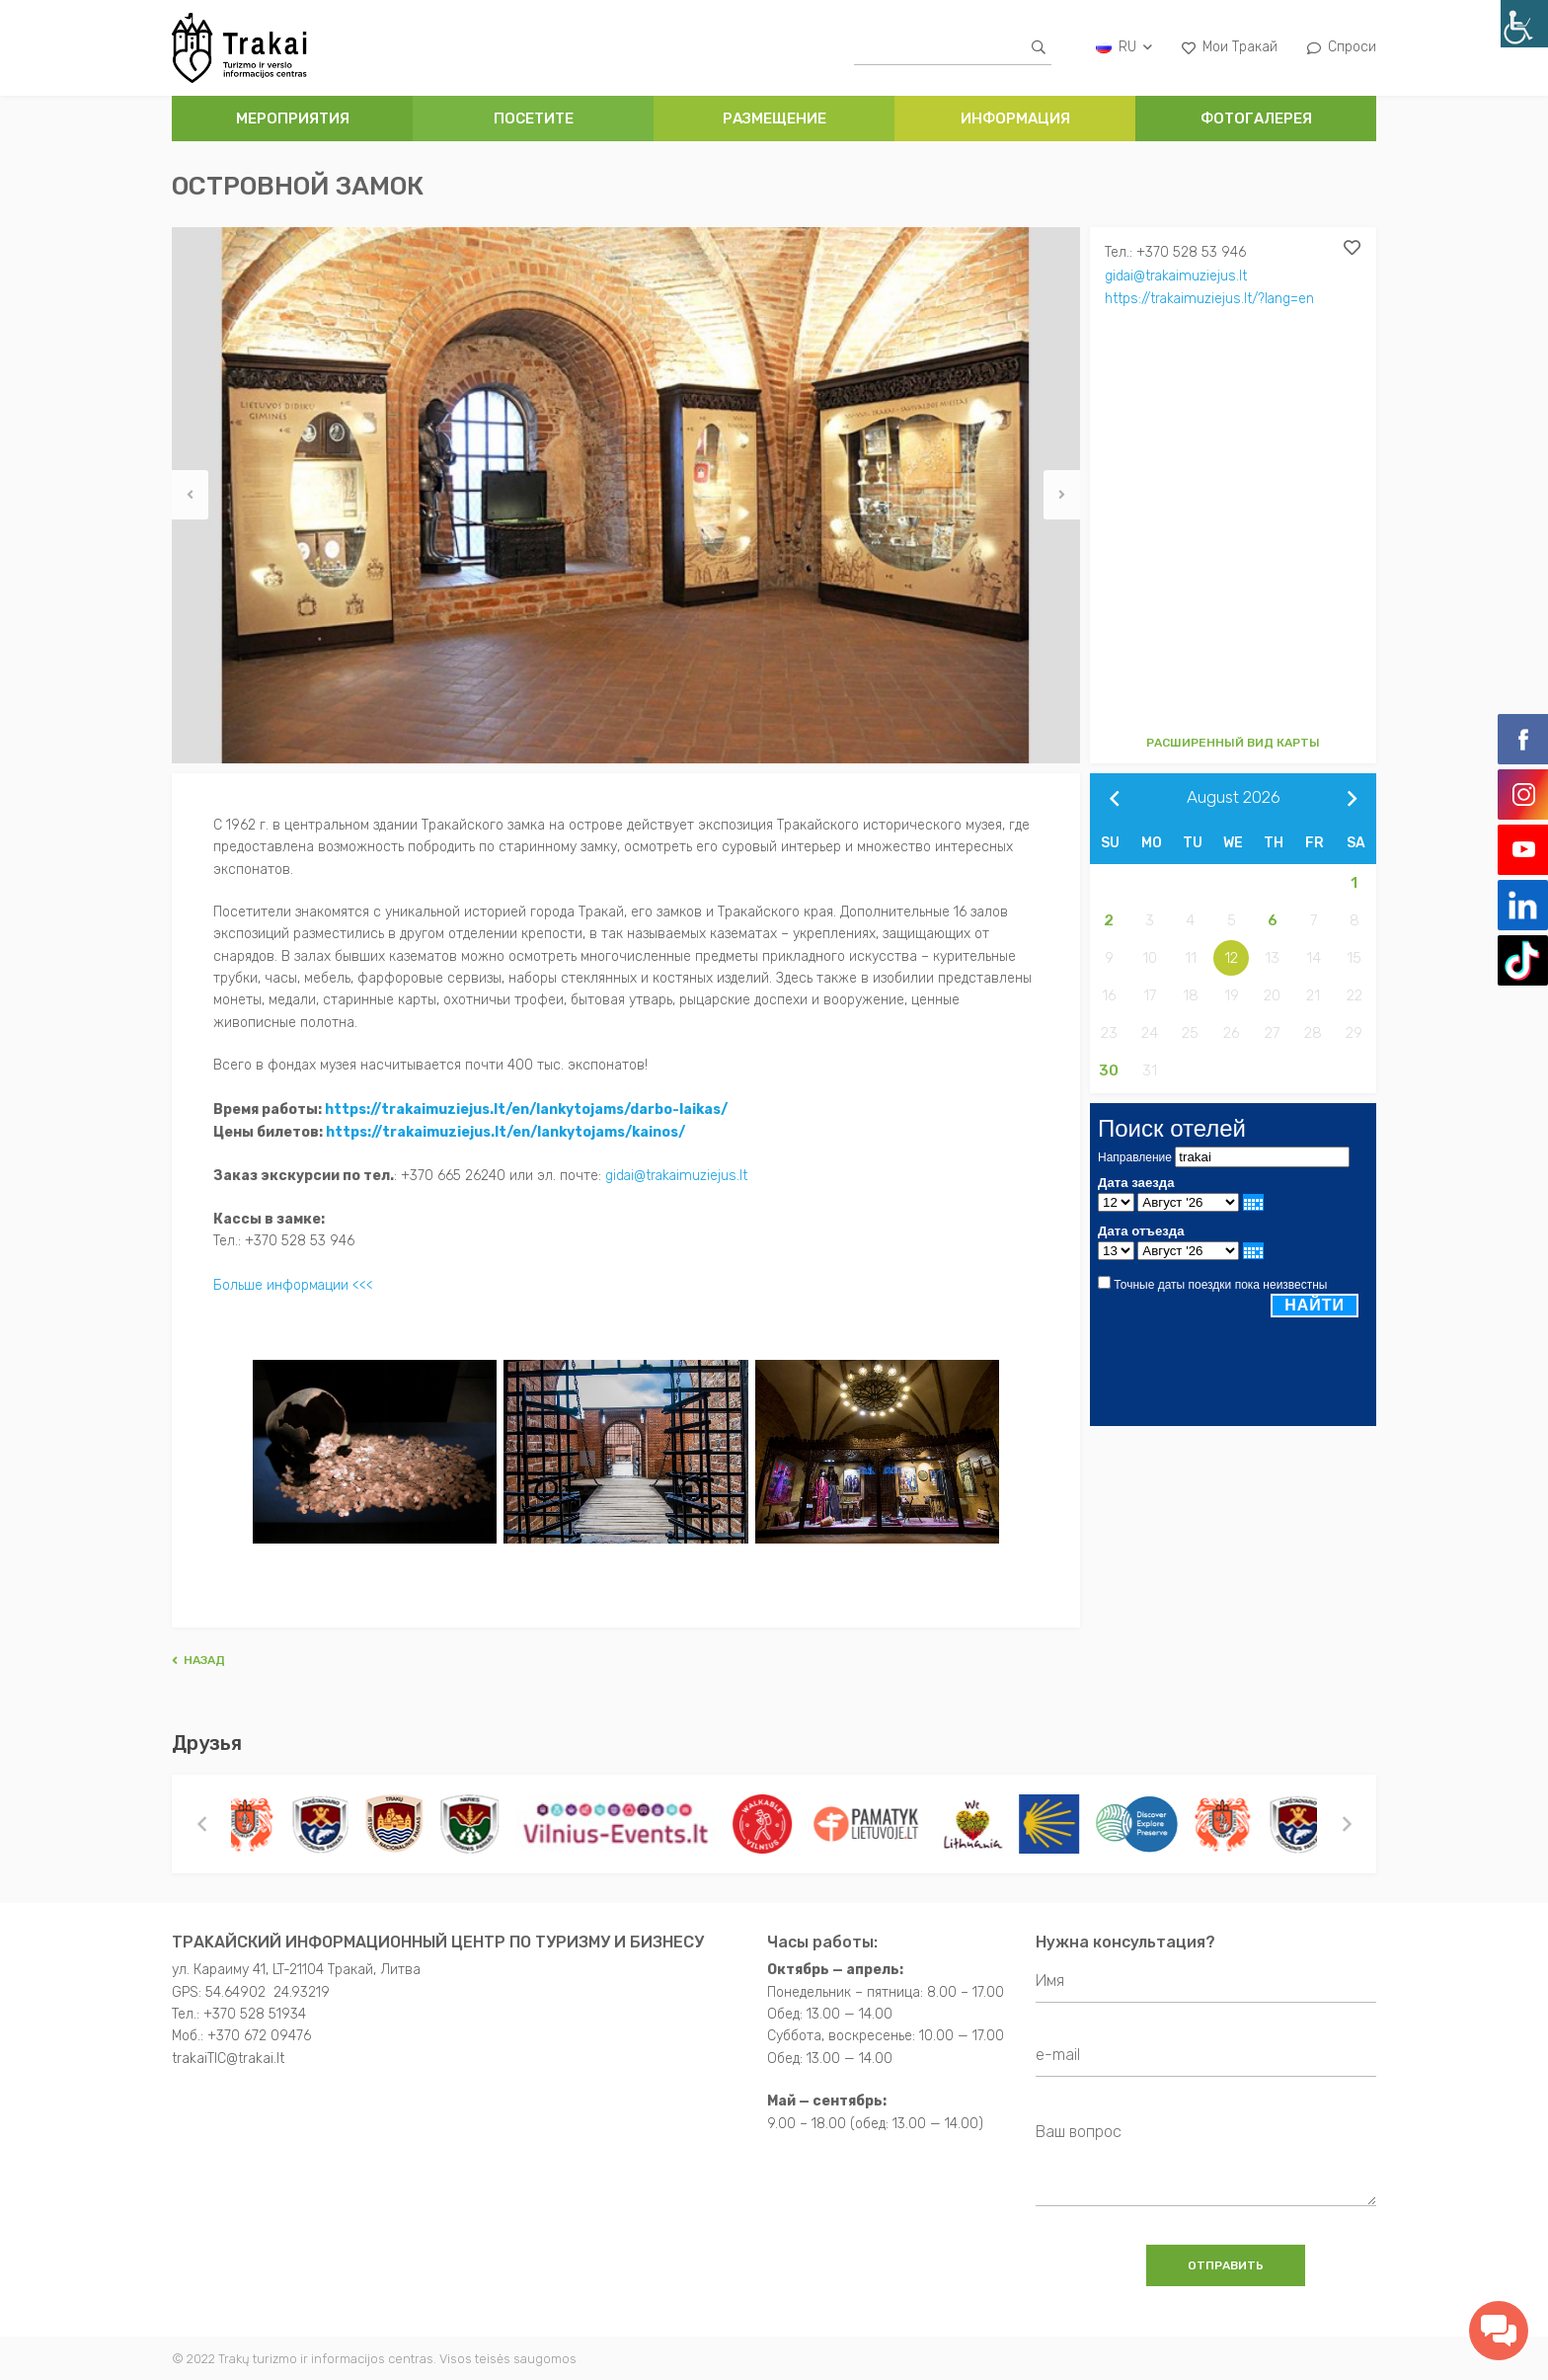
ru (1124, 47)
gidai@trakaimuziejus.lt (1177, 275)
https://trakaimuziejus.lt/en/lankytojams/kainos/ (505, 1130)
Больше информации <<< (293, 1281)
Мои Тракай (1229, 47)
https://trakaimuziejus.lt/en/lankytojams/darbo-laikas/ (526, 1108)
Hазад (198, 1656)
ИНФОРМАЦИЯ (1015, 118)
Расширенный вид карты (1233, 743)
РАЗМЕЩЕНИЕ (774, 118)
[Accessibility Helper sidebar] (1524, 23)
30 (1109, 1070)
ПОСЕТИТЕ (534, 118)
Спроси (1341, 47)
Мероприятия (292, 118)
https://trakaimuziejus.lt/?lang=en (1211, 296)
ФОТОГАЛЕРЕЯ (1256, 118)
